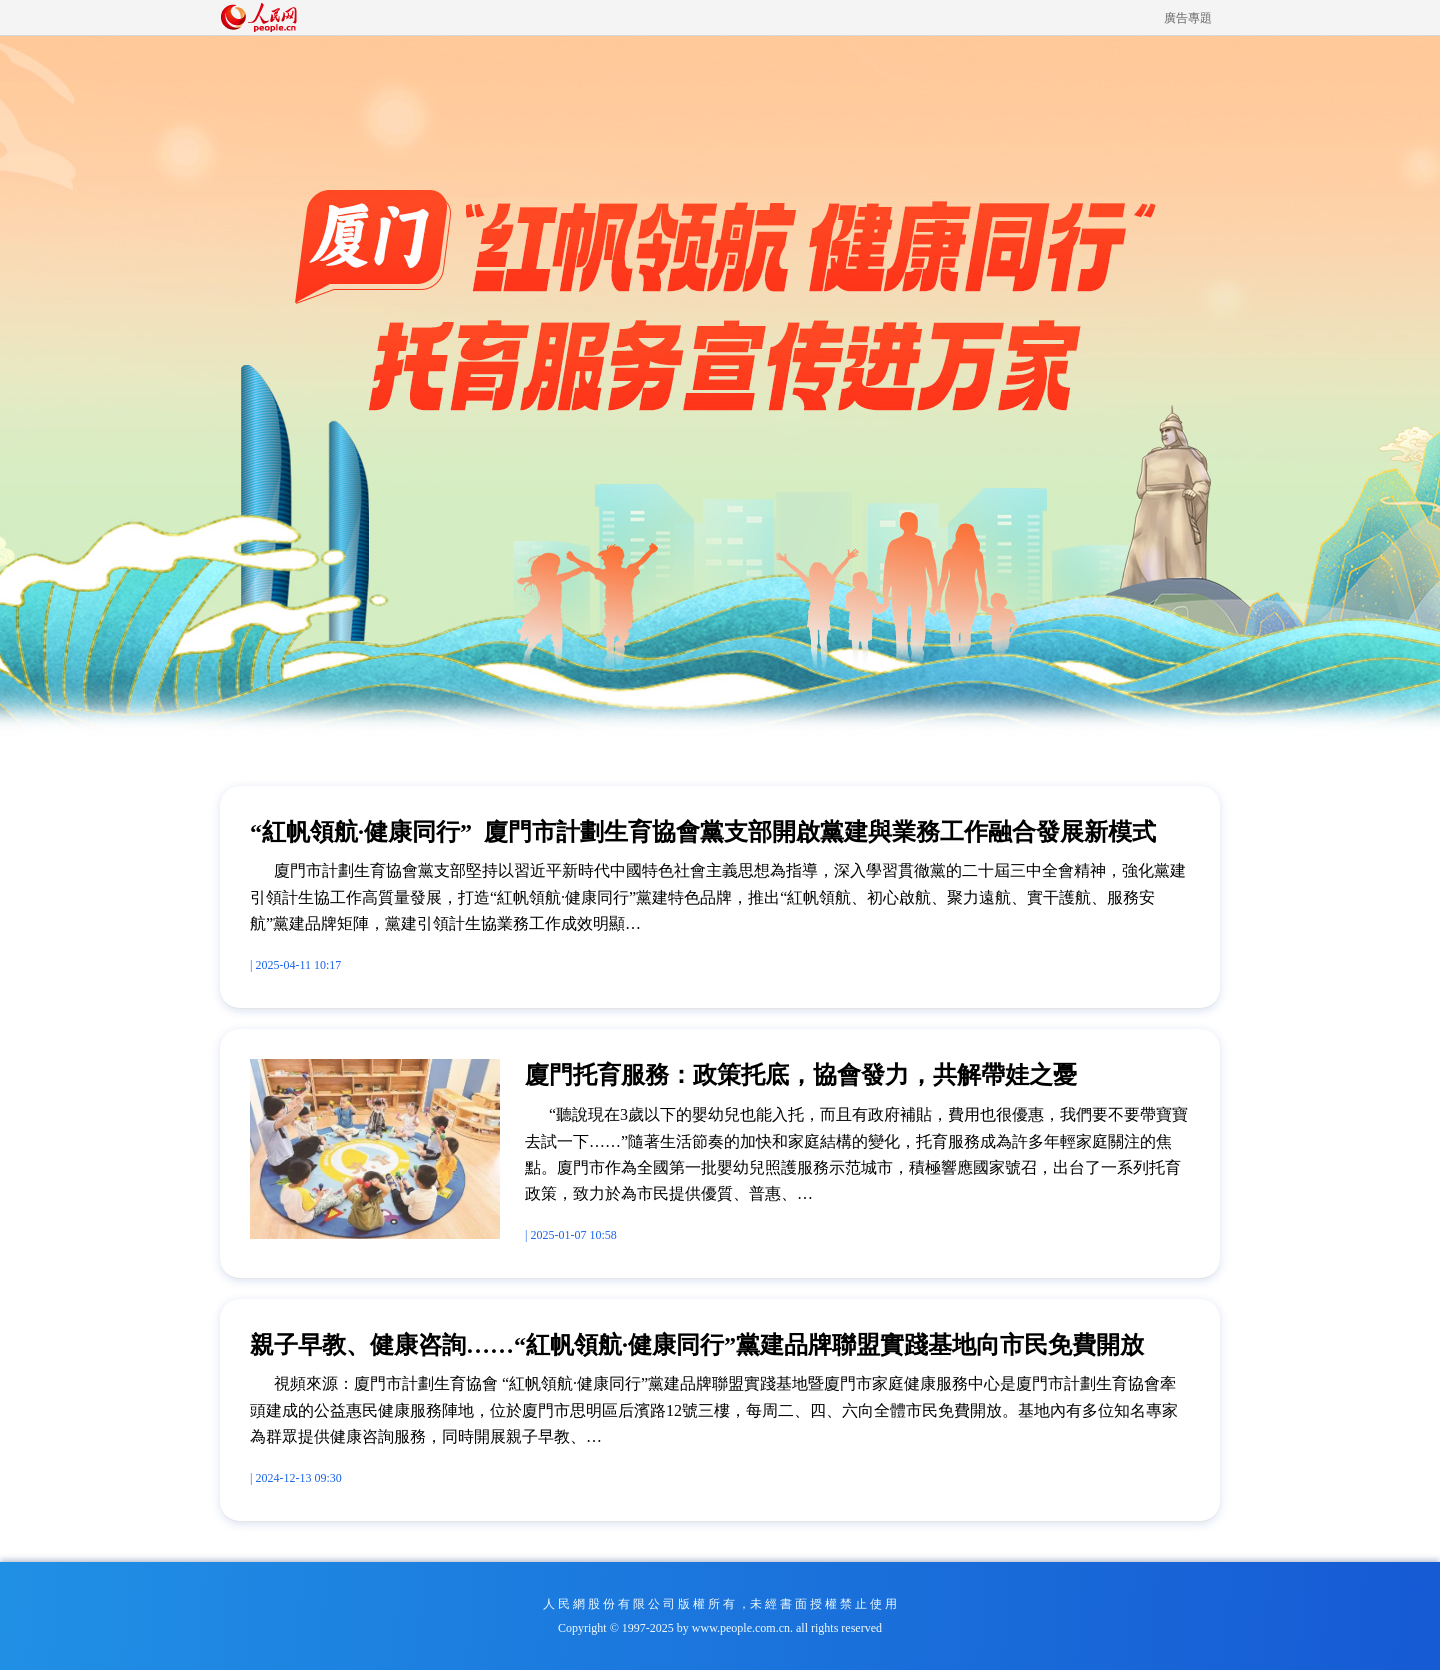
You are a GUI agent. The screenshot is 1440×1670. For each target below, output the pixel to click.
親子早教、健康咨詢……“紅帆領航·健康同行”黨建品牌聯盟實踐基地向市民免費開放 (697, 1345)
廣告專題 (1188, 18)
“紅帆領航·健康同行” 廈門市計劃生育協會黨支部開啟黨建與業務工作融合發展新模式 (703, 832)
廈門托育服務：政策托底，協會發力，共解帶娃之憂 (801, 1075)
